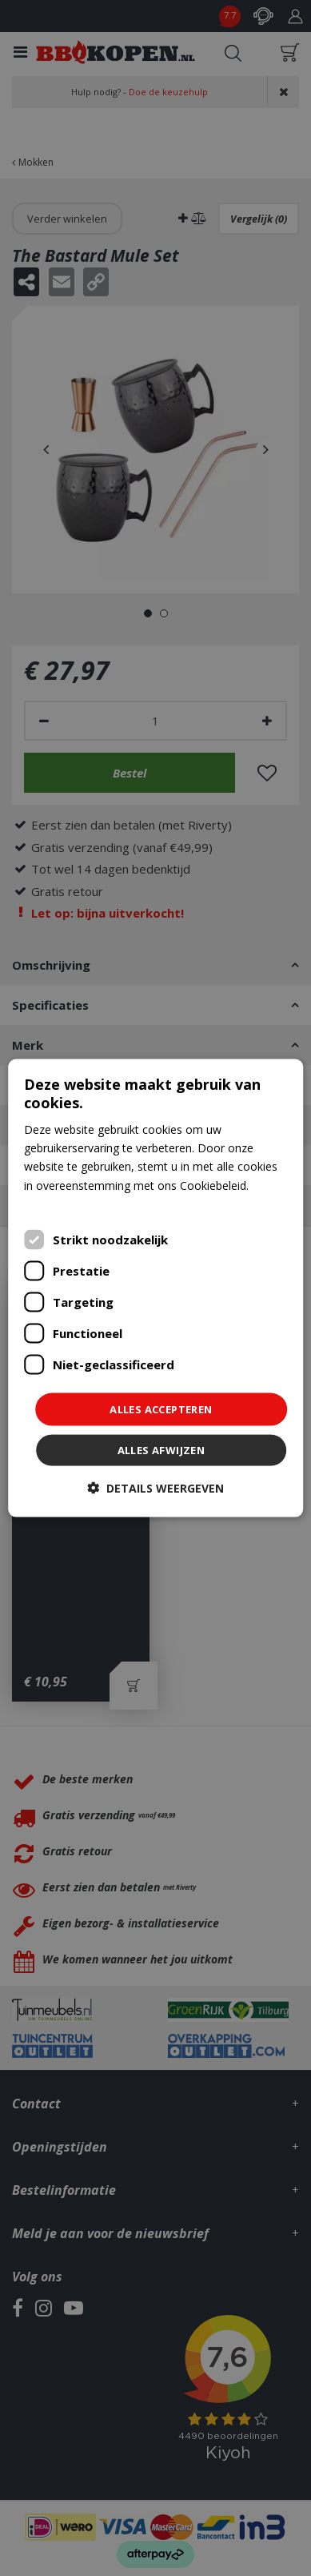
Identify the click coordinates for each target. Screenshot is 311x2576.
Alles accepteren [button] (161, 1408)
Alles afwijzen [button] (161, 1450)
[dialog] (156, 1288)
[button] (155, 1488)
